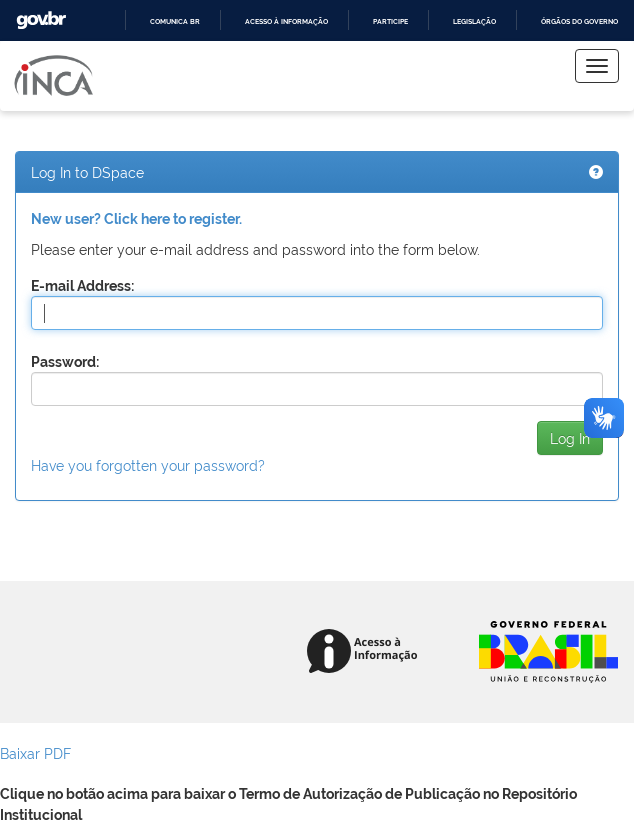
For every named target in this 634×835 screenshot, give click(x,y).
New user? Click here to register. (136, 219)
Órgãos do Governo (579, 21)
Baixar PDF (35, 752)
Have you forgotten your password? (148, 464)
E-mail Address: (82, 286)
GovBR (41, 20)
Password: (65, 362)
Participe (390, 21)
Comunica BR (175, 21)
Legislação (474, 21)
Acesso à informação (286, 21)
